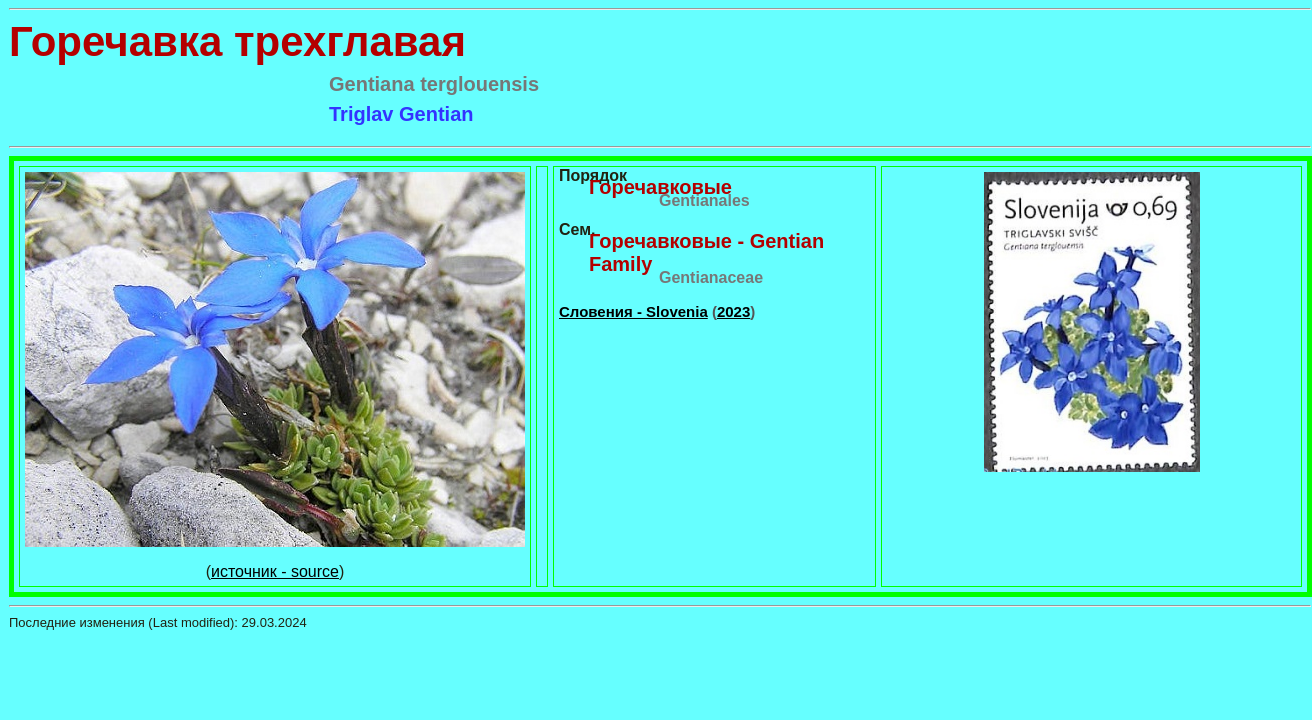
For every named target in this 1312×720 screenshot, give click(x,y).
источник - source (275, 571)
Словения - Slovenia (633, 311)
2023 (733, 311)
